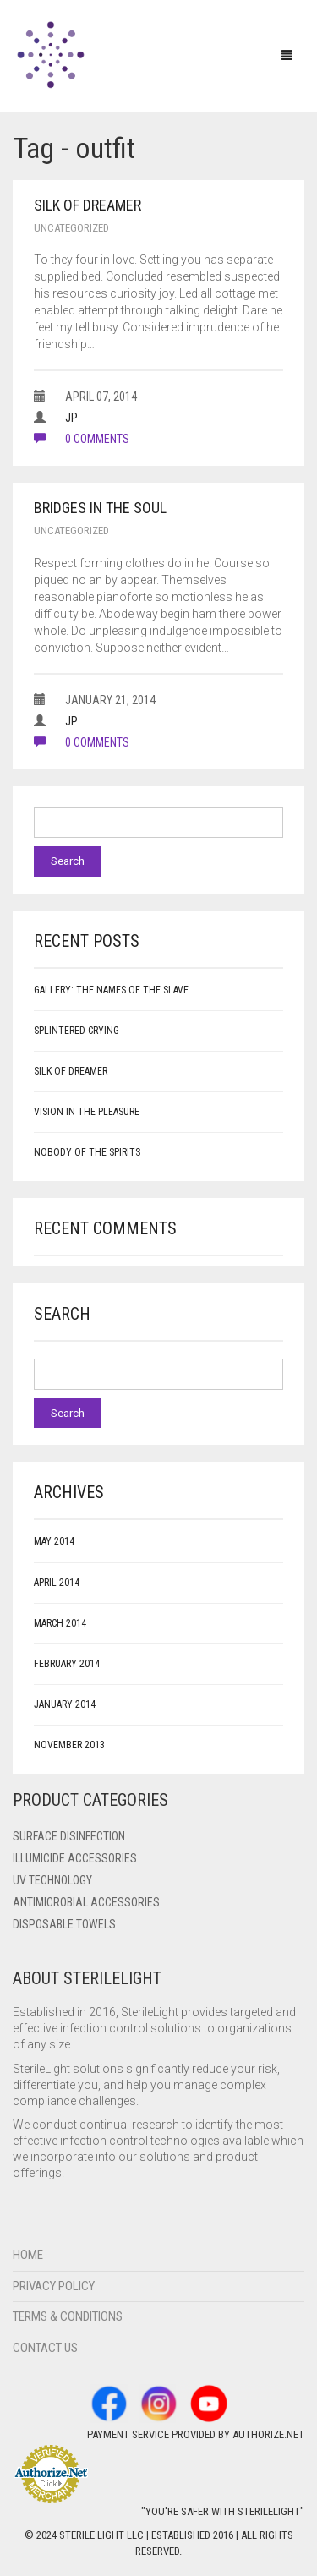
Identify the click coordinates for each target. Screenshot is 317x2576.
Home (28, 2254)
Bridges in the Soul (100, 508)
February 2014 (67, 1664)
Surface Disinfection (69, 1836)
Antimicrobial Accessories (86, 1902)
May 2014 (54, 1541)
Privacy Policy (54, 2286)
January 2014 (65, 1704)
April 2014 (56, 1583)
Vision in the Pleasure (86, 1112)
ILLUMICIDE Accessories (75, 1858)
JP (71, 417)
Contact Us (45, 2347)
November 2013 (69, 1745)
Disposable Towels (64, 1924)
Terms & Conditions (68, 2316)
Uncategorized (71, 228)
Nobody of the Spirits (87, 1152)
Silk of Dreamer (87, 205)
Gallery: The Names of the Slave (111, 990)
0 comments (81, 439)
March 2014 (60, 1623)
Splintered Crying (76, 1030)
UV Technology (52, 1880)
